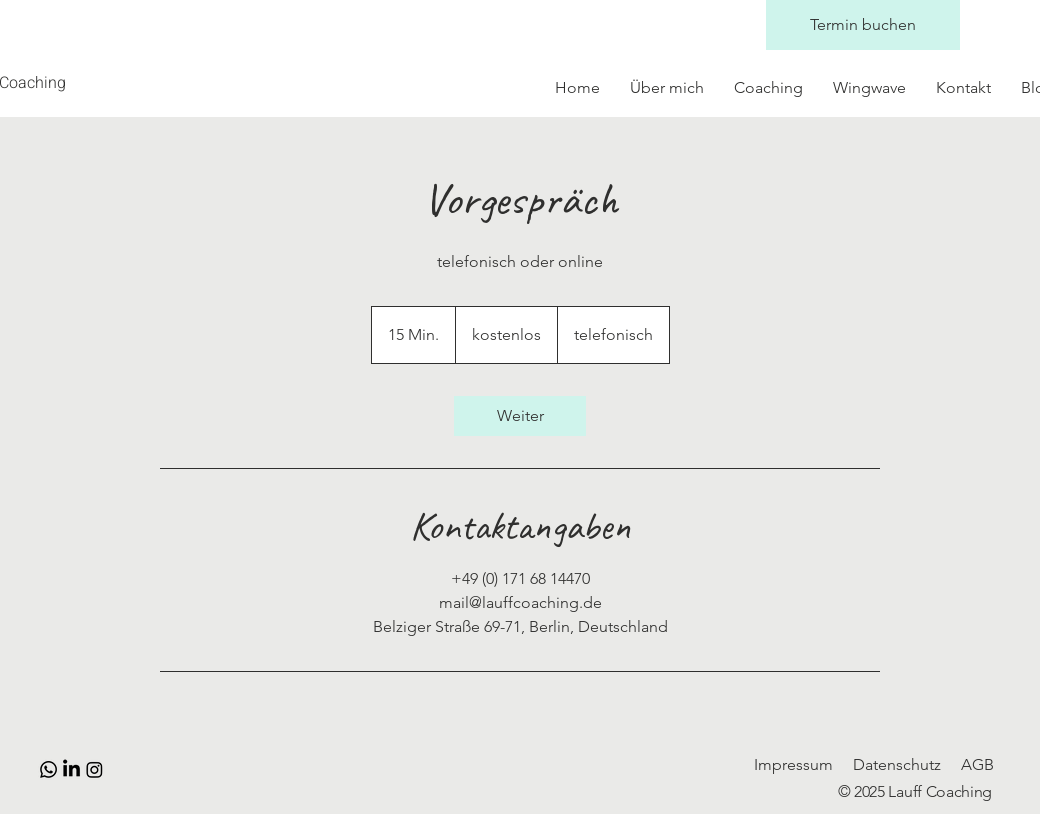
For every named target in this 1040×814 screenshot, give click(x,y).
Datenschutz (897, 764)
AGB (977, 764)
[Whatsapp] (48, 769)
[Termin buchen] (863, 25)
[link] (520, 416)
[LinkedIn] (71, 769)
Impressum (793, 764)
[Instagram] (94, 769)
